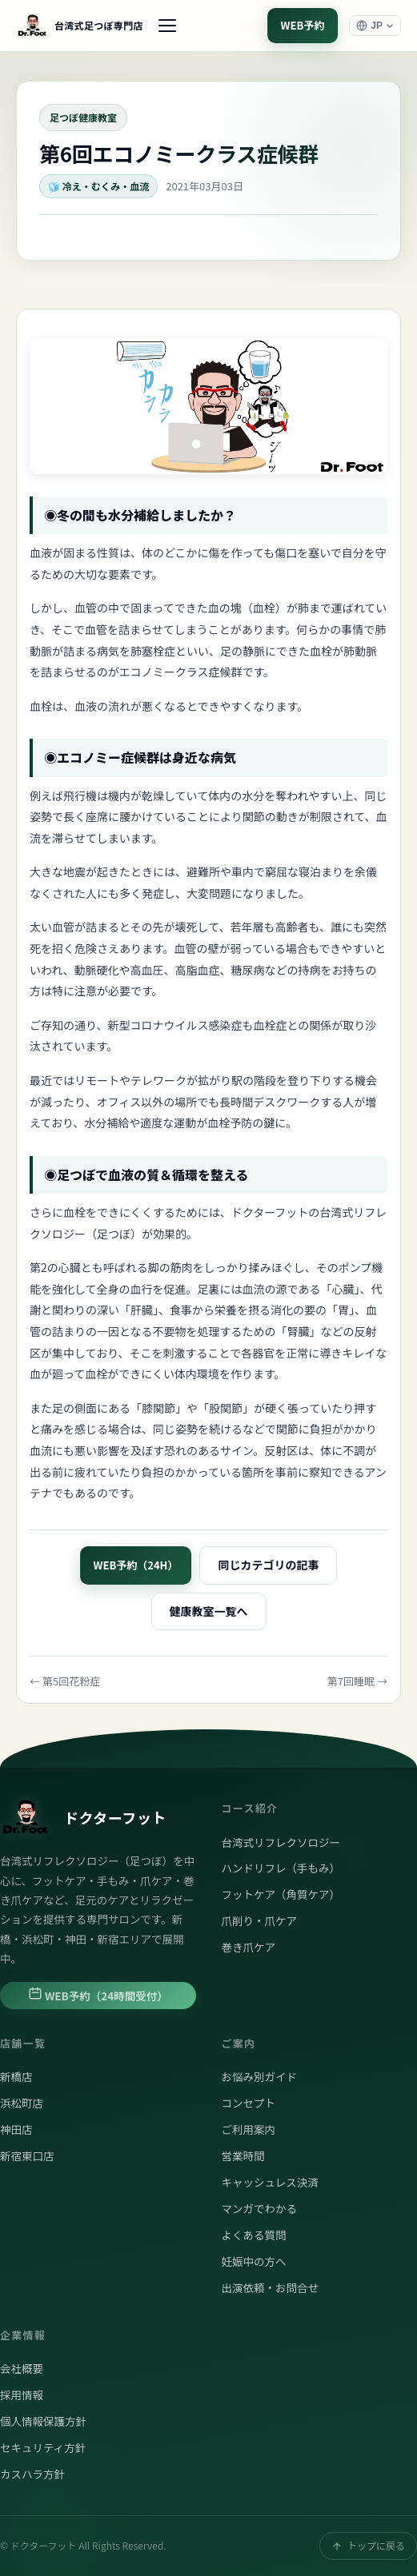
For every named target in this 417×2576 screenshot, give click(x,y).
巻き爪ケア (249, 1947)
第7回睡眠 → (357, 1681)
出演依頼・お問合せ (270, 2287)
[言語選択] (375, 25)
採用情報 (21, 2395)
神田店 (16, 2129)
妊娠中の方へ (254, 2261)
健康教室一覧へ (209, 1611)
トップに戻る (368, 2545)
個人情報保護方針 (43, 2421)
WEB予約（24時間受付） (98, 1995)
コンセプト (249, 2103)
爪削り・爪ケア (260, 1920)
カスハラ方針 (32, 2474)
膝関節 (158, 1408)
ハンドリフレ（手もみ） (281, 1868)
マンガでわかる (260, 2208)
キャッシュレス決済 (270, 2182)
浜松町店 (21, 2103)
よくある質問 (254, 2235)
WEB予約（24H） (136, 1565)
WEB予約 (303, 25)
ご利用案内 (249, 2129)
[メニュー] (167, 26)
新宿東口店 (27, 2155)
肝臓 (141, 1310)
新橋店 (16, 2076)
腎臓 (298, 1331)
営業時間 (243, 2155)
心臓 (342, 1289)
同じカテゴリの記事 (268, 1565)
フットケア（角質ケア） (281, 1894)
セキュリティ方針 (43, 2447)
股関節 (226, 1408)
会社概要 (21, 2368)
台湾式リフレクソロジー (281, 1842)
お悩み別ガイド (260, 2076)
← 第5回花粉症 (65, 1681)
